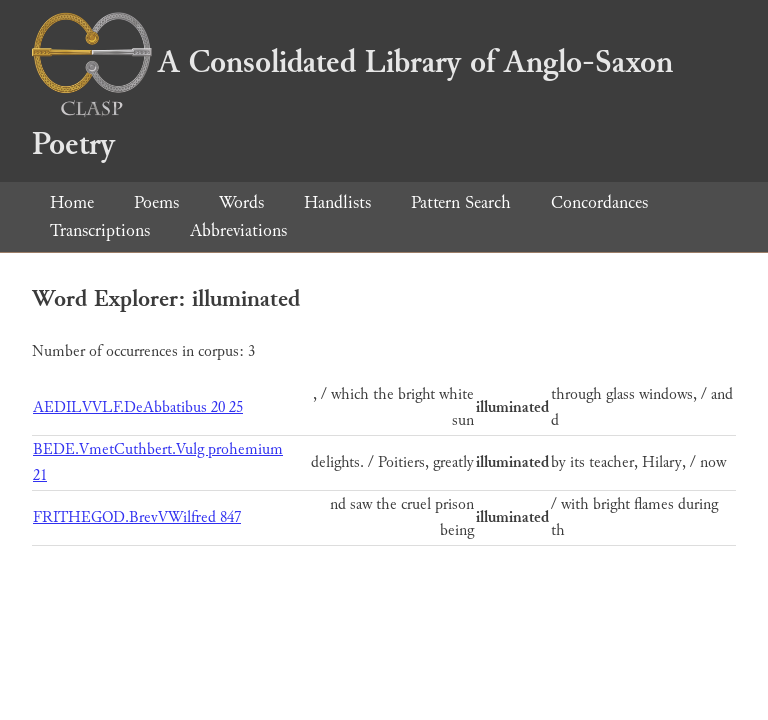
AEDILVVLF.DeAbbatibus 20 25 (138, 407)
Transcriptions (100, 230)
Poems (156, 202)
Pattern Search (461, 202)
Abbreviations (238, 230)
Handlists (337, 202)
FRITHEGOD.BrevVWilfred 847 (137, 517)
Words (241, 202)
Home (72, 202)
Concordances (599, 202)
